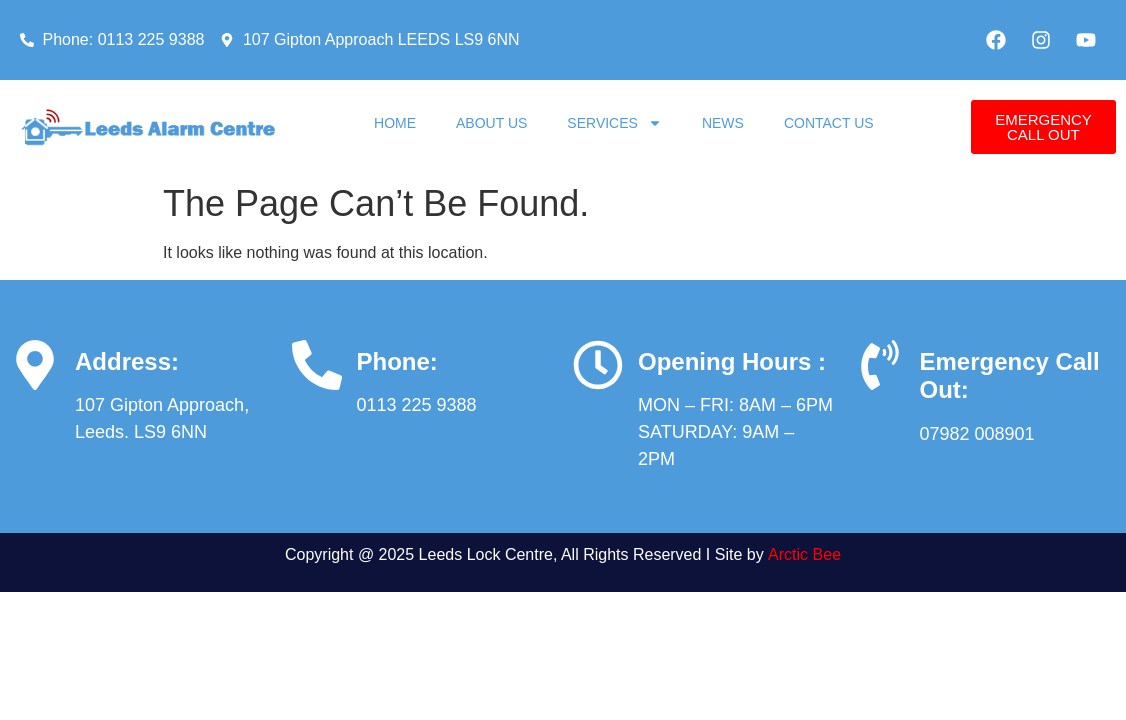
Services (614, 123)
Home (395, 123)
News (723, 123)
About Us (491, 123)
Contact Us (829, 123)
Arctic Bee (804, 554)
